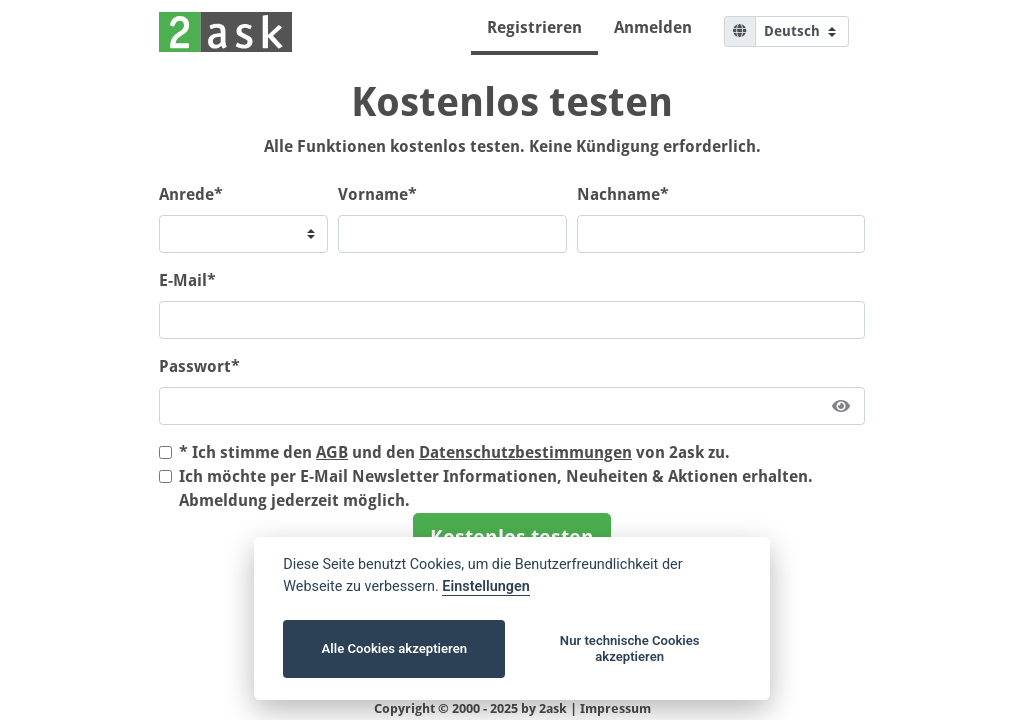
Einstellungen (485, 586)
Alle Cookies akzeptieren (394, 648)
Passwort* (199, 366)
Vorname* (377, 194)
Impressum (615, 708)
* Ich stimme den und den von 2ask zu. (454, 452)
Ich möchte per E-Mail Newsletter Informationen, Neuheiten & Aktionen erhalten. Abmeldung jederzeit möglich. (496, 488)
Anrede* (191, 194)
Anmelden (653, 27)
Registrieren (534, 27)
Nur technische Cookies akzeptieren (630, 648)
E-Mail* (187, 280)
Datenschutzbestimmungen (525, 452)
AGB (332, 452)
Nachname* (623, 194)
